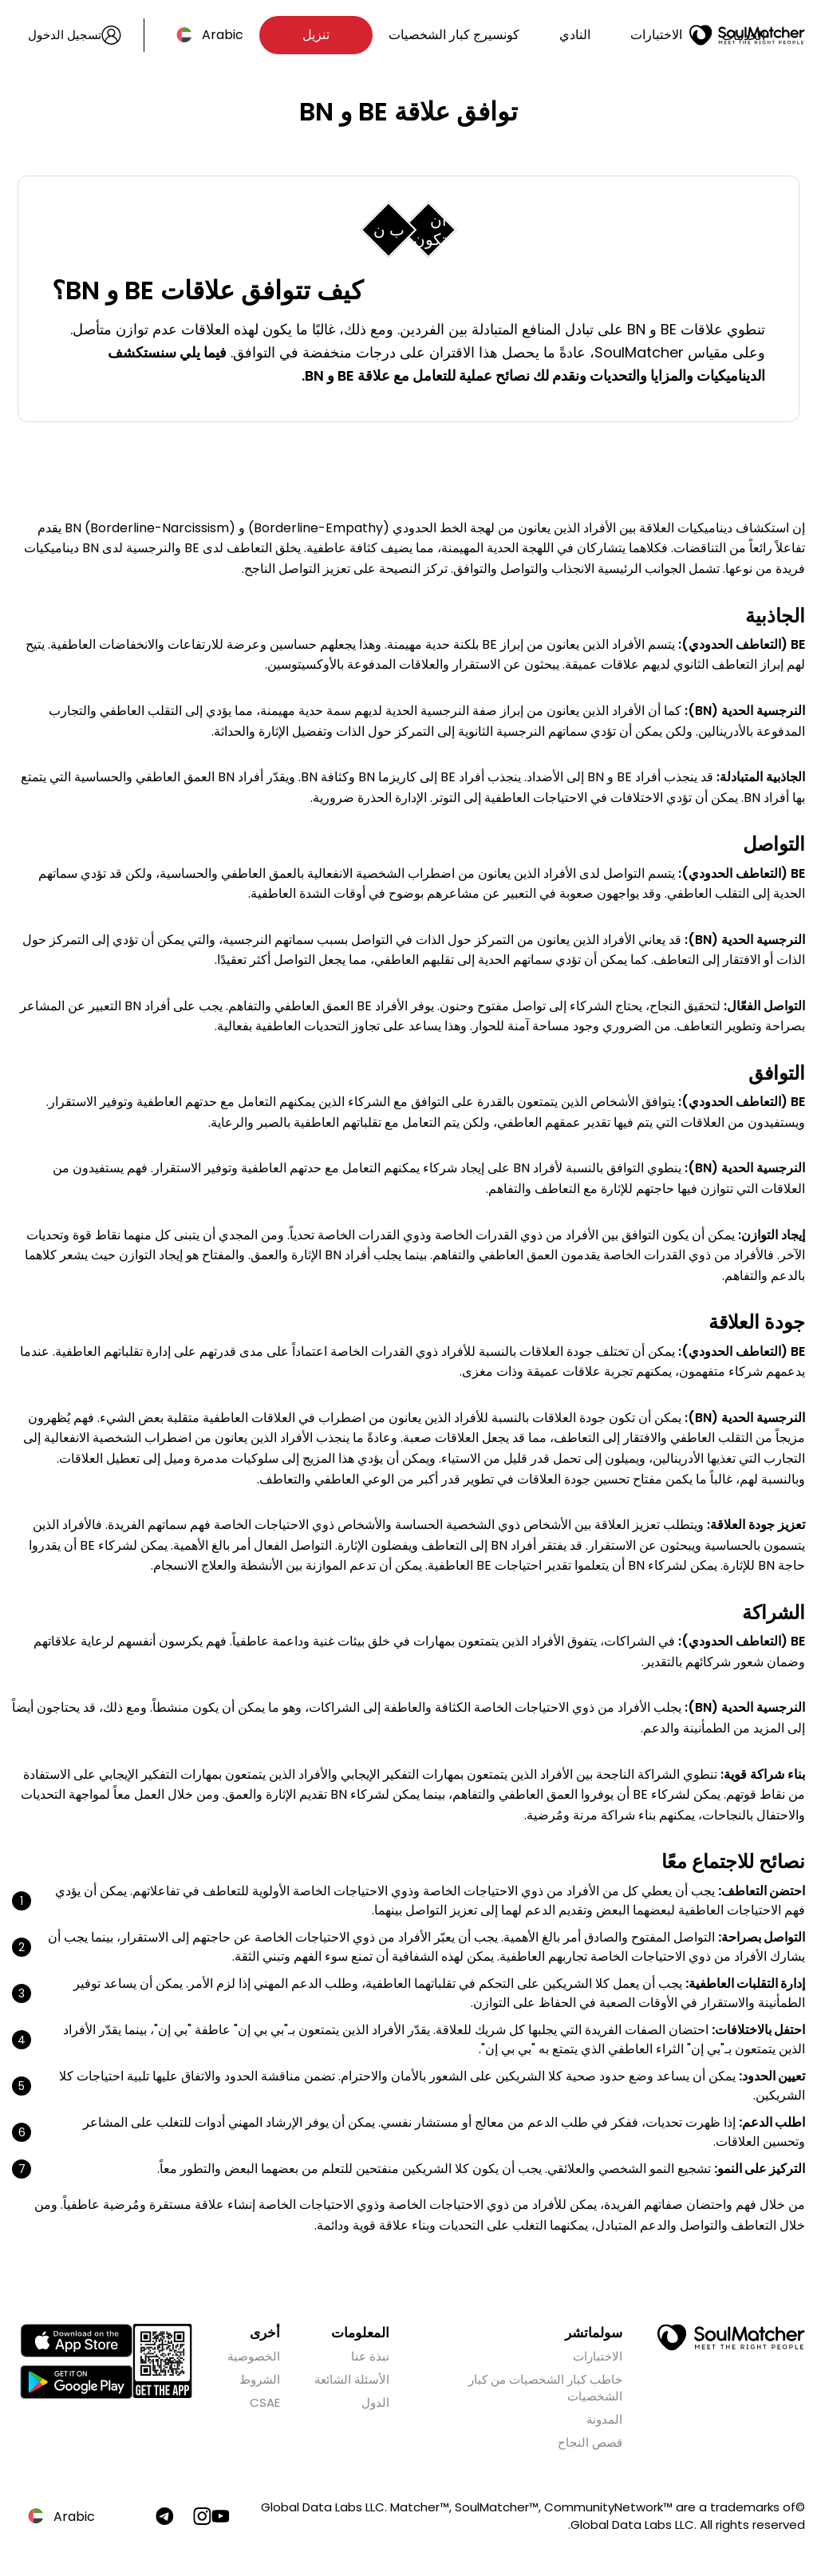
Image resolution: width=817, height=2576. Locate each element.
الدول (375, 2404)
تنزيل (316, 35)
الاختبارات (656, 35)
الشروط (259, 2381)
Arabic (222, 35)
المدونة (604, 2420)
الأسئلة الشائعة (351, 2381)
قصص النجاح (590, 2444)
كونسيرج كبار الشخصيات (454, 35)
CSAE (265, 2404)
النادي (574, 35)
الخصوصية (253, 2357)
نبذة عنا (370, 2357)
